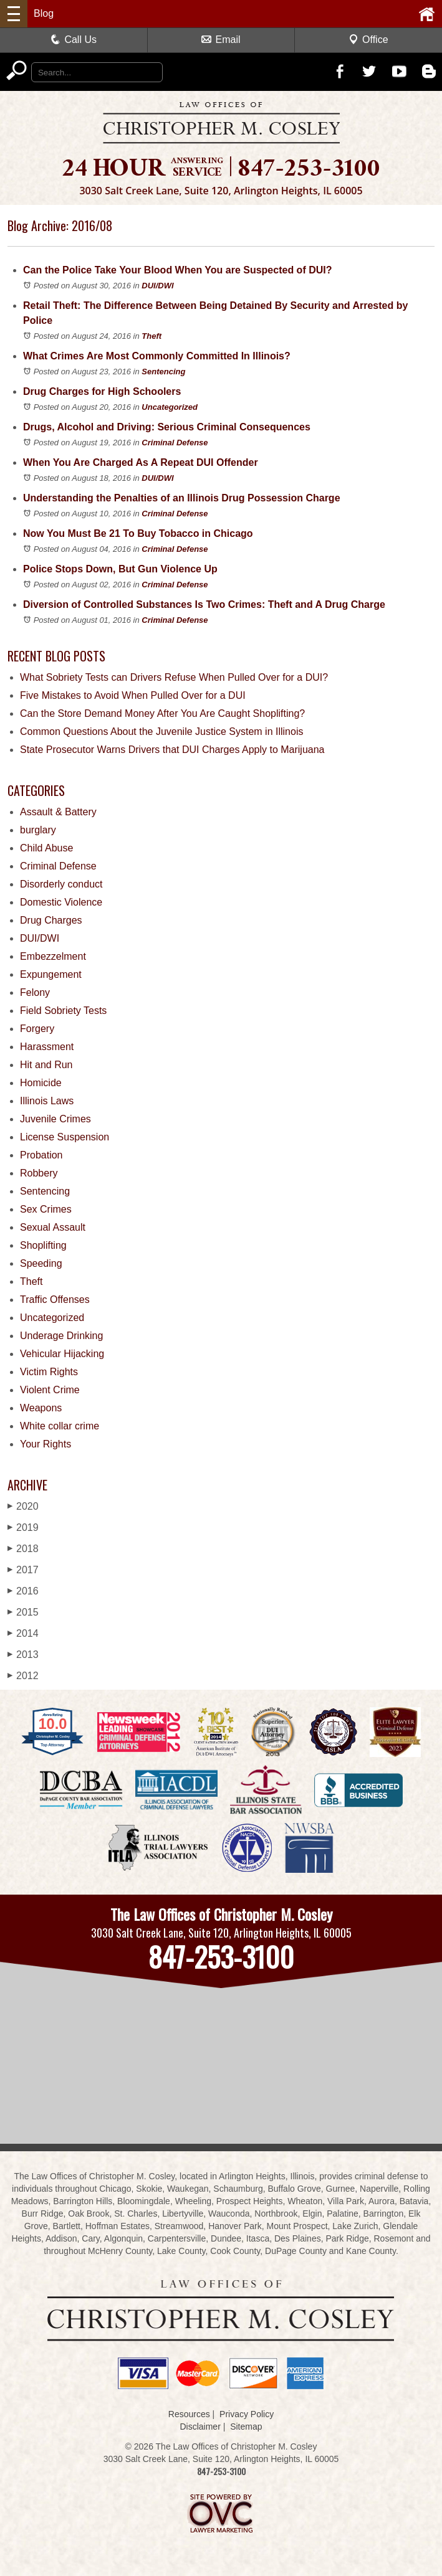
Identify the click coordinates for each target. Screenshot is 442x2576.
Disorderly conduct (61, 884)
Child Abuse (46, 848)
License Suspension (64, 1137)
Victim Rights (49, 1371)
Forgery (37, 1028)
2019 (23, 1527)
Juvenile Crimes (55, 1119)
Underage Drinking (61, 1335)
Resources (189, 2414)
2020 (23, 1506)
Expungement (51, 974)
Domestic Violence (61, 902)
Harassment (47, 1046)
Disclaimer (200, 2427)
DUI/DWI (157, 285)
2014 (23, 1633)
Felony (35, 992)
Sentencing (163, 371)
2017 (23, 1570)
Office (368, 39)
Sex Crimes (46, 1209)
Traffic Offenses (55, 1299)
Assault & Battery (58, 812)
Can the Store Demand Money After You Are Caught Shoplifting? (162, 713)
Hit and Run (46, 1064)
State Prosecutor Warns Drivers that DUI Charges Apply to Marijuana (172, 749)
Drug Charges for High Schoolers (102, 391)
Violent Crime (50, 1390)
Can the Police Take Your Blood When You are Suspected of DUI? (177, 270)
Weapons (41, 1408)
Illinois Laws (47, 1101)
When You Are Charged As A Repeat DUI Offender (140, 462)
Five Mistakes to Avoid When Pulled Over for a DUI (133, 695)
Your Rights (45, 1444)
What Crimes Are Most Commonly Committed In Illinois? (157, 356)
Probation (41, 1155)
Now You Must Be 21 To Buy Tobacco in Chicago (138, 533)
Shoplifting (43, 1245)
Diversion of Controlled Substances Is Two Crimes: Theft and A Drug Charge (204, 604)
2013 (23, 1654)
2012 (23, 1676)
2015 (23, 1612)
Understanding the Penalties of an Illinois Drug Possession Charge (181, 498)
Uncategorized (170, 407)
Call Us (73, 39)
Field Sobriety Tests (63, 1010)
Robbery (38, 1173)
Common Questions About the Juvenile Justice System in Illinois (161, 731)
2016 (23, 1591)
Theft (151, 336)
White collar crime (59, 1426)
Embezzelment (53, 956)
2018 (23, 1548)
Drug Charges (51, 920)
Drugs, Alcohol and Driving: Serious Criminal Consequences (166, 427)
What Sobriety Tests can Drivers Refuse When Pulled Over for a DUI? (174, 677)
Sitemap (246, 2427)
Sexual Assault (52, 1227)
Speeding (41, 1263)
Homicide (41, 1082)
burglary (38, 830)
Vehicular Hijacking (62, 1353)
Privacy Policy (246, 2414)
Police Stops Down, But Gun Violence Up (120, 569)
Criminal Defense (175, 442)
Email (220, 39)
